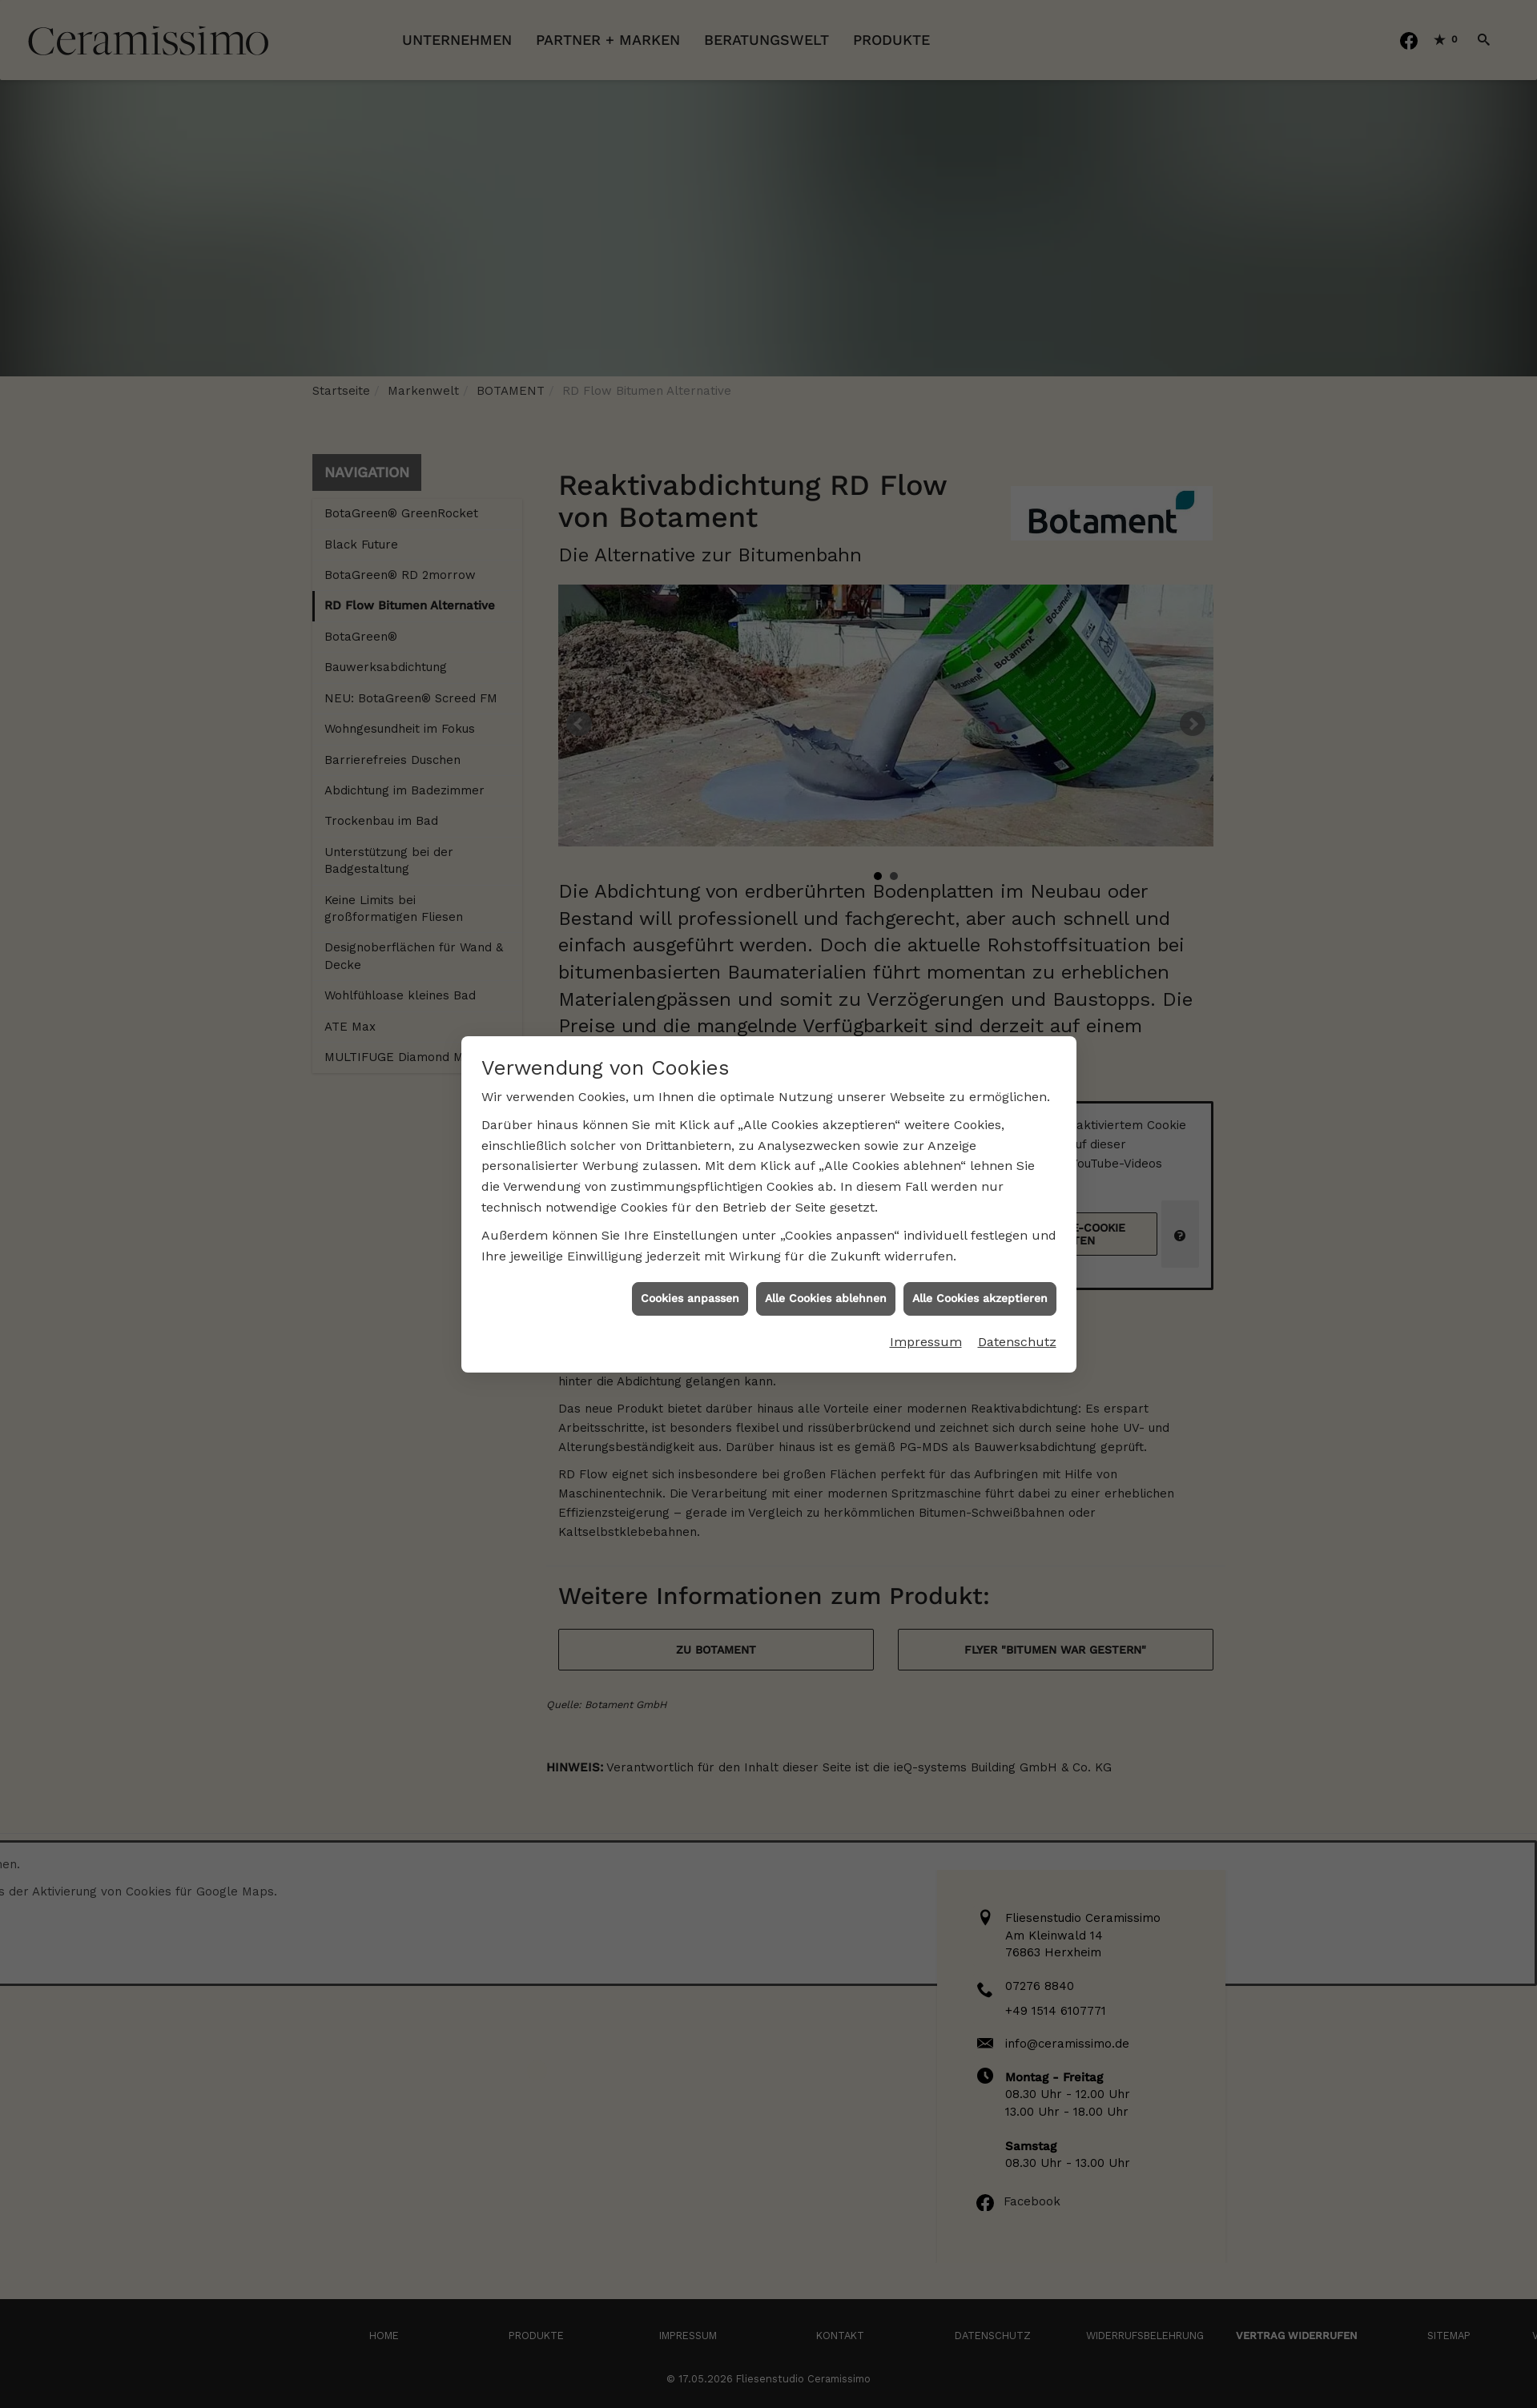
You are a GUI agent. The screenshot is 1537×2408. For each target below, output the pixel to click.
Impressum (926, 1236)
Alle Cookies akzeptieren (980, 1193)
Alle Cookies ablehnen (826, 1193)
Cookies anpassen (690, 1193)
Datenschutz (1017, 1236)
